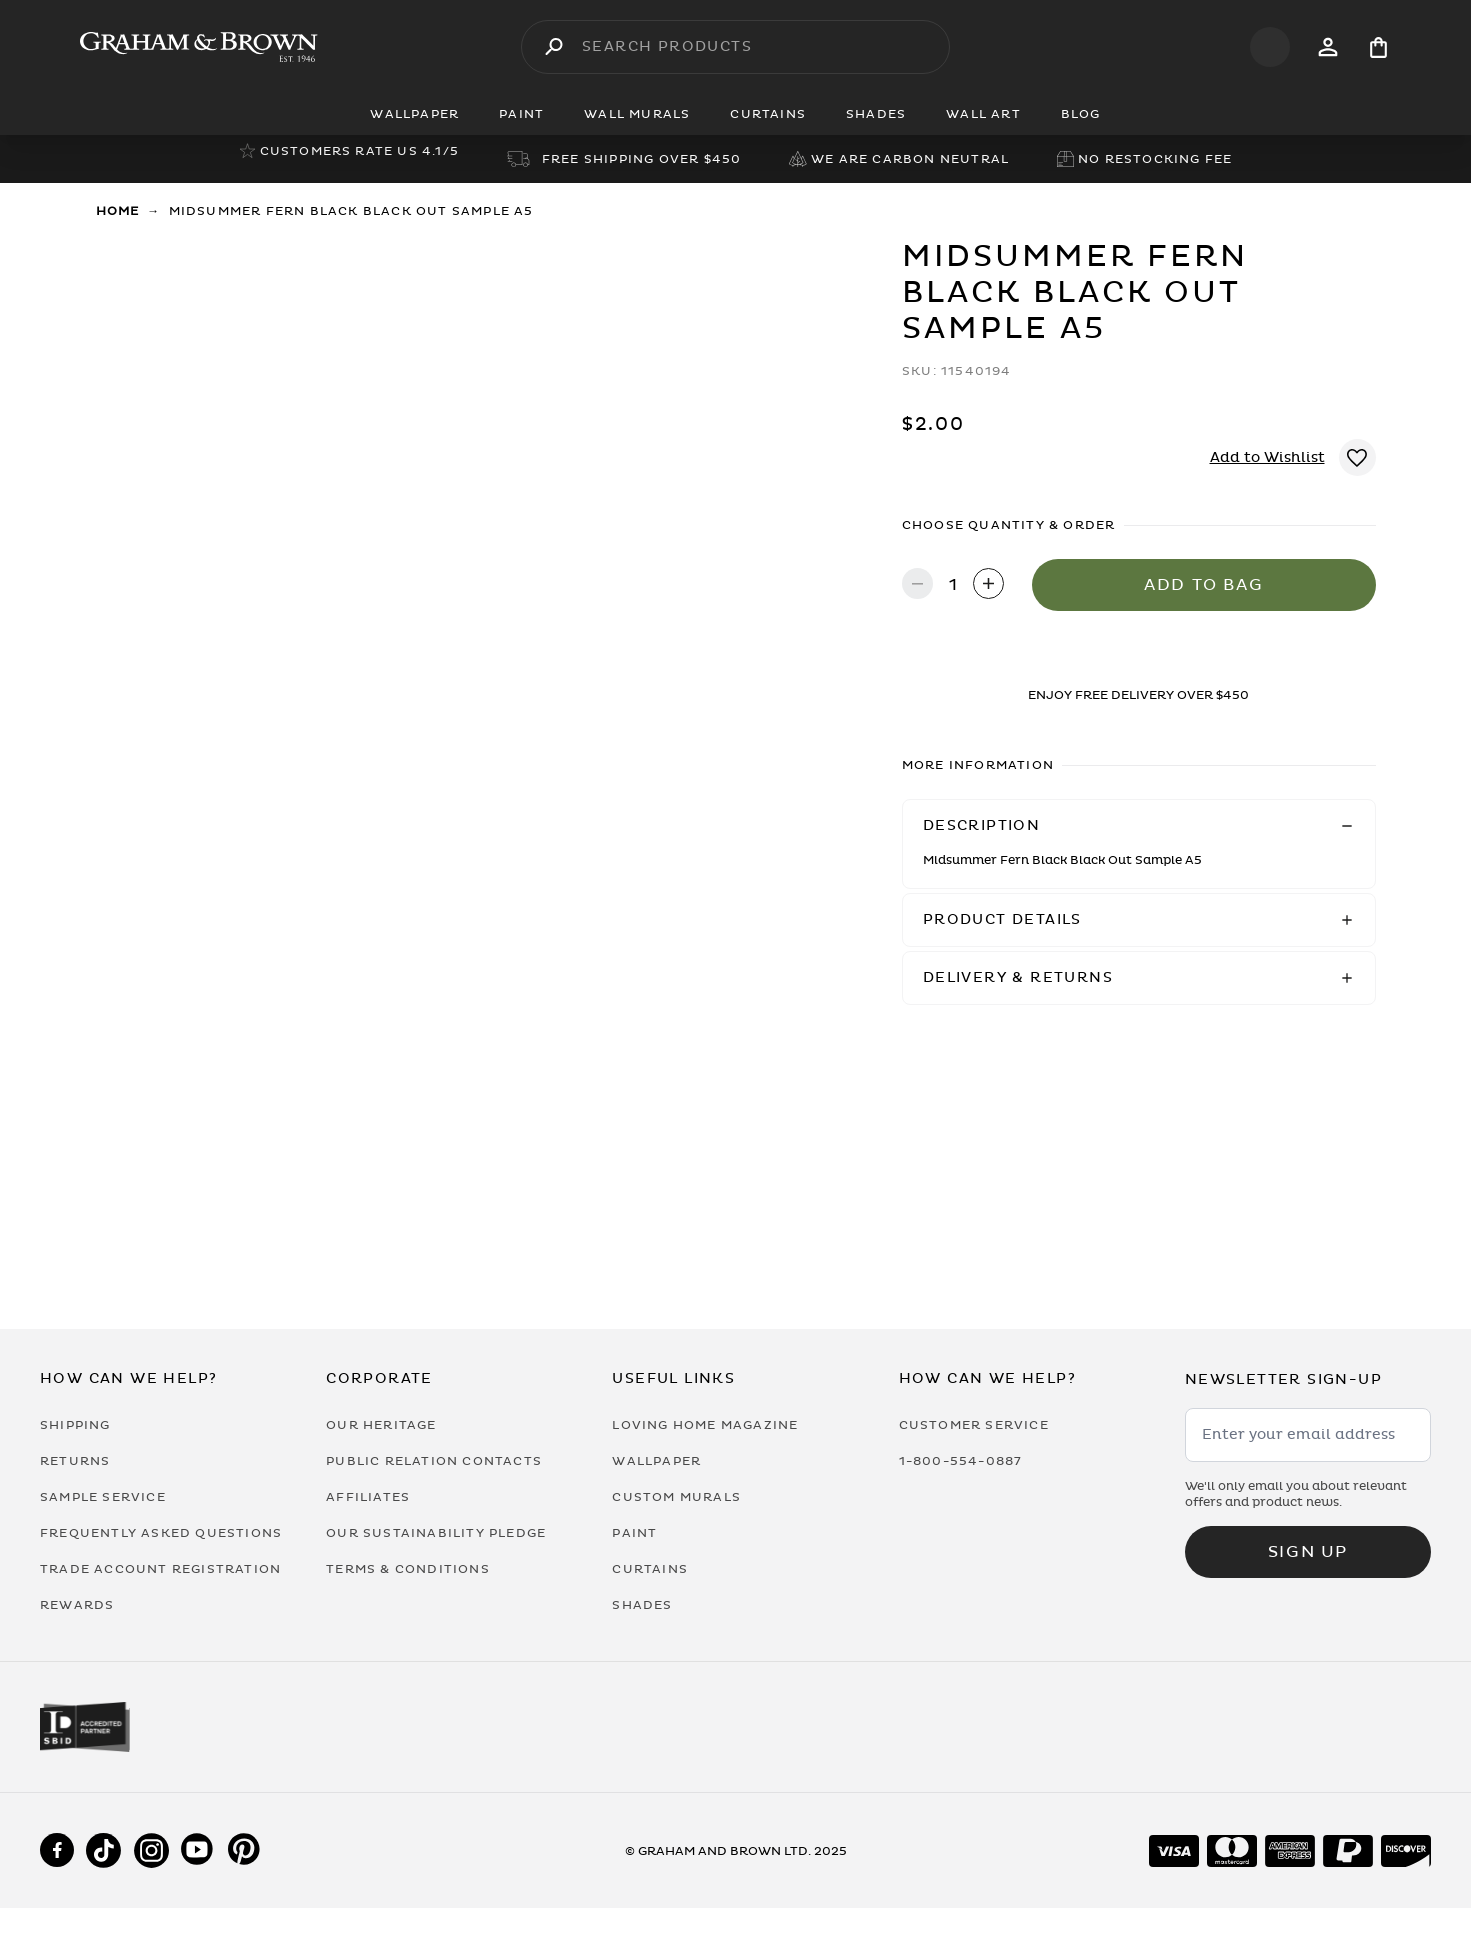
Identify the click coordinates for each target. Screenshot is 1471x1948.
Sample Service (103, 1497)
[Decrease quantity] (917, 585)
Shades (642, 1605)
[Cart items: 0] (1378, 47)
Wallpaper (656, 1461)
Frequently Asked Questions (161, 1533)
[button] (1139, 826)
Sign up (1308, 1552)
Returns (75, 1461)
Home (118, 211)
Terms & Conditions (408, 1569)
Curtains (650, 1569)
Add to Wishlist (1267, 457)
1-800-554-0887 (961, 1461)
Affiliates (368, 1497)
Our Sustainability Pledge (436, 1533)
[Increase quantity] (988, 585)
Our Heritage (381, 1425)
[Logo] (199, 47)
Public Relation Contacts (434, 1461)
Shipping (75, 1425)
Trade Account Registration (160, 1569)
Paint (634, 1533)
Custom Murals (676, 1497)
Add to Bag (1203, 585)
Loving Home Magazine (705, 1425)
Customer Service (974, 1425)
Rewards (77, 1605)
